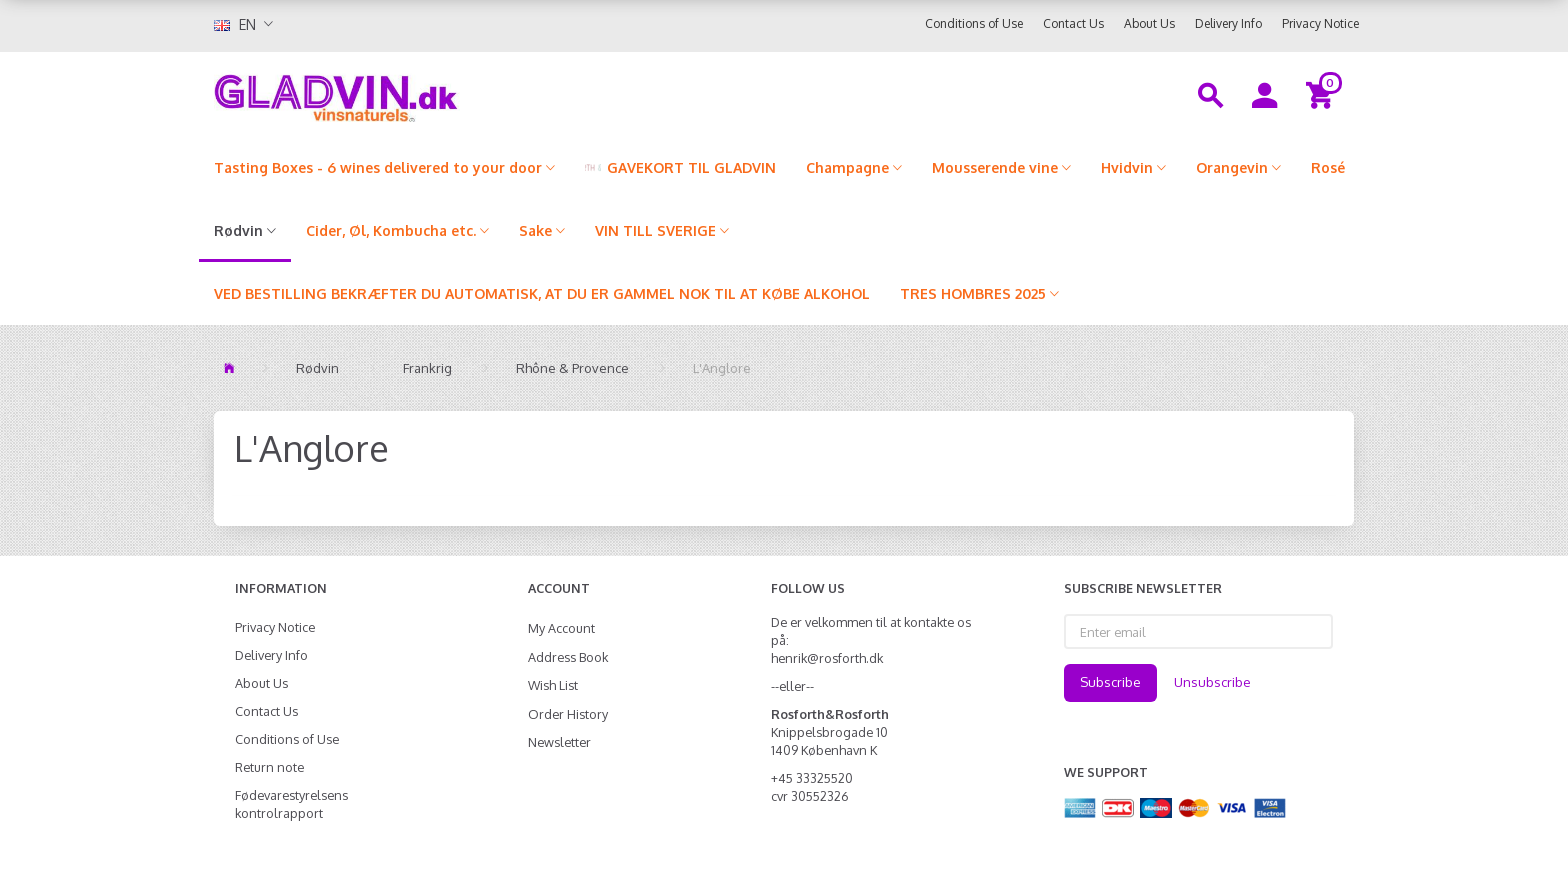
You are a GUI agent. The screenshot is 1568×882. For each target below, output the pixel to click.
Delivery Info (1228, 23)
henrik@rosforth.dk (827, 658)
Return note (269, 767)
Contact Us (1073, 23)
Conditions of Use (974, 23)
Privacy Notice (1320, 23)
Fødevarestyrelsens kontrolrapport (291, 804)
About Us (1149, 23)
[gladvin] (418, 94)
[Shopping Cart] (1322, 94)
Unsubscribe (1212, 682)
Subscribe (1110, 682)
